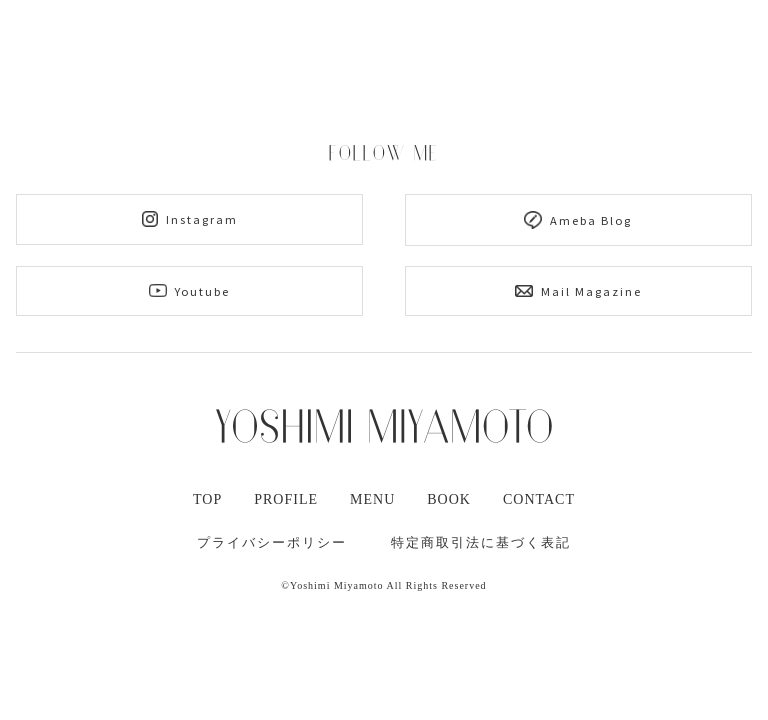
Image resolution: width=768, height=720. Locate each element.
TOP (207, 499)
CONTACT (539, 499)
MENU (372, 499)
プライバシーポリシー (272, 542)
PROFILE (286, 499)
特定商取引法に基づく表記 (481, 542)
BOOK (449, 499)
